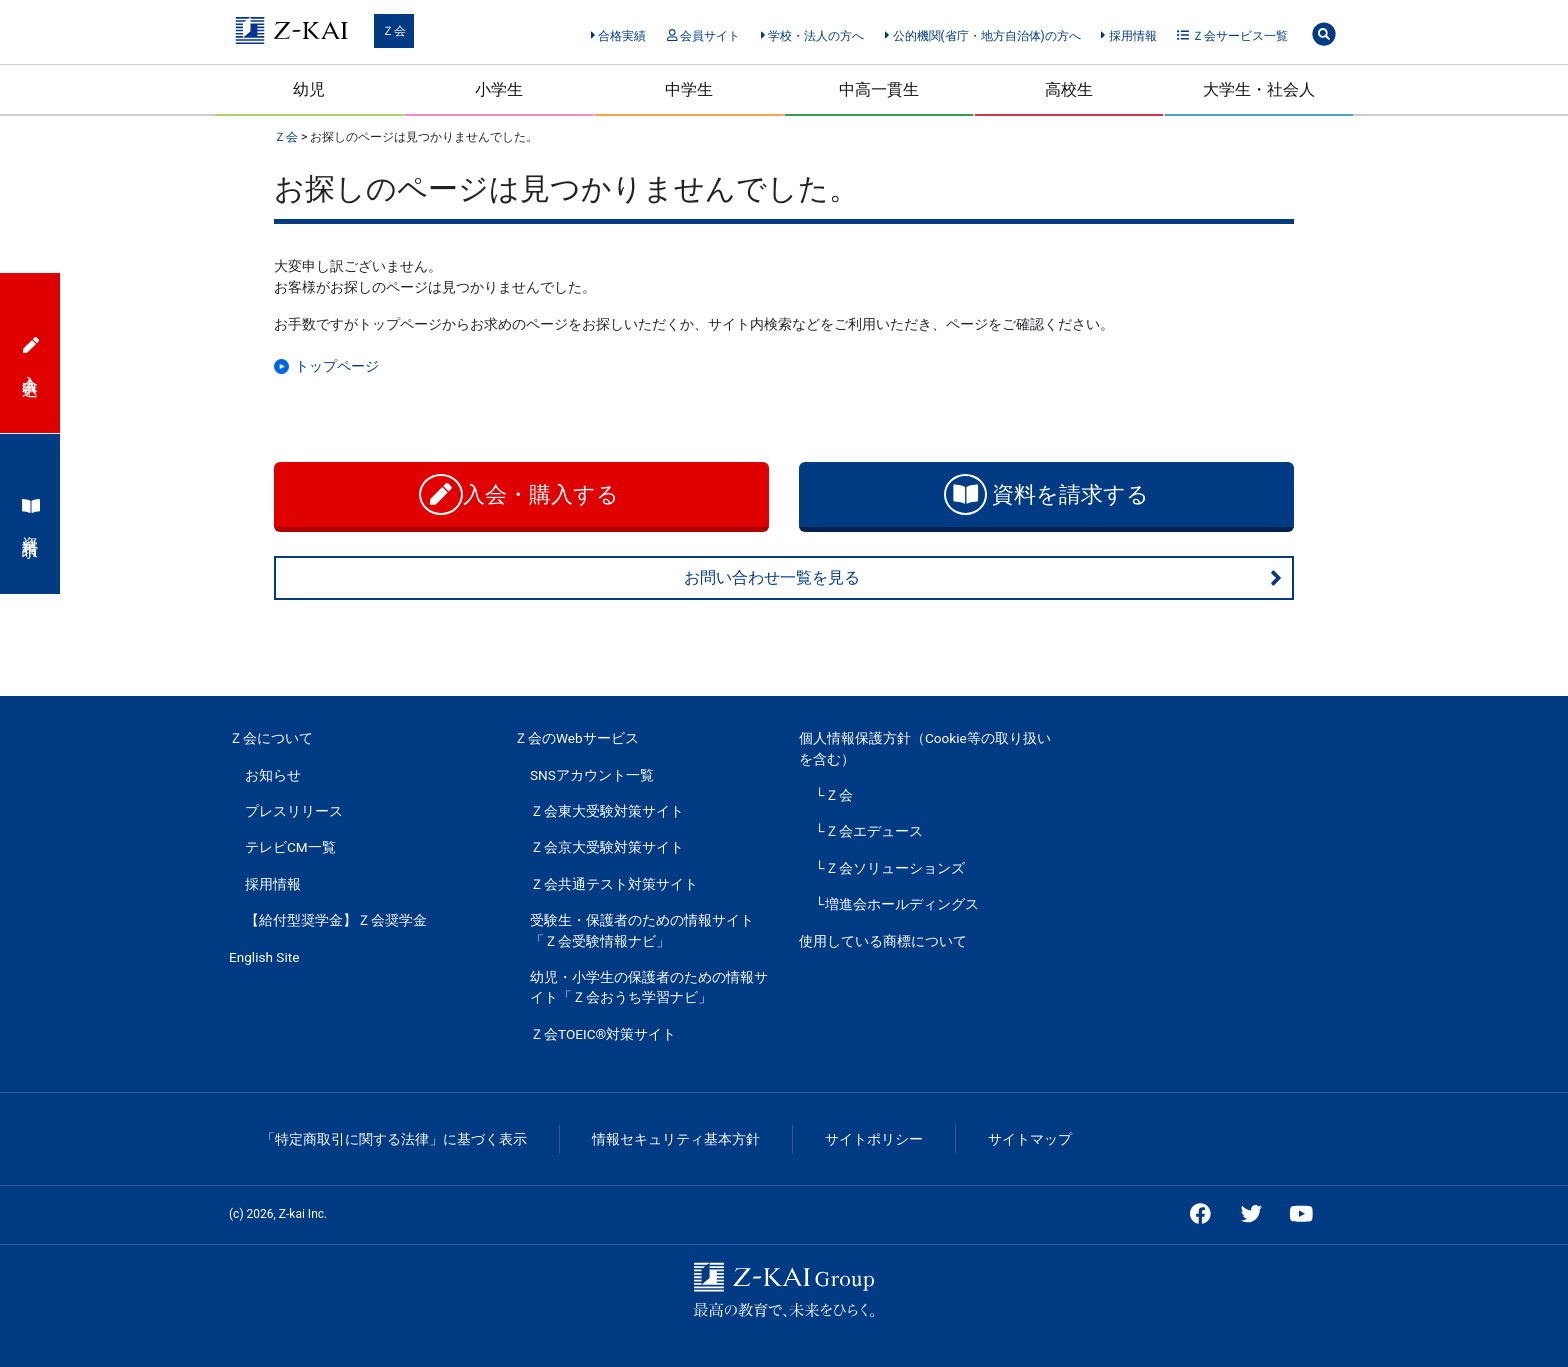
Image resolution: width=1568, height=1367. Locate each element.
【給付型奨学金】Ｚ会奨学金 (336, 920)
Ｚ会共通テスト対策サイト (614, 884)
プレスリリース (294, 811)
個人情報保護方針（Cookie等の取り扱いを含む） (925, 748)
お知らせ (273, 775)
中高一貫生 (879, 89)
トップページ (337, 366)
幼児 (309, 89)
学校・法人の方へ (812, 36)
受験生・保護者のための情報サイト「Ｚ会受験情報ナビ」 (642, 930)
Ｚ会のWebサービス (576, 738)
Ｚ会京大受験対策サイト (607, 847)
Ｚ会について (271, 738)
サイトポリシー (874, 1139)
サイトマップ (1030, 1139)
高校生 (1069, 89)
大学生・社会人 (1259, 89)
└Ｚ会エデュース (869, 831)
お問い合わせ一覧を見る (983, 578)
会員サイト (703, 36)
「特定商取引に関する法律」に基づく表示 (394, 1139)
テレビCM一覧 (290, 847)
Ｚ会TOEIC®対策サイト (603, 1034)
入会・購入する (521, 494)
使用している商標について (883, 941)
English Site (264, 957)
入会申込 (31, 353)
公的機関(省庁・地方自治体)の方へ (983, 36)
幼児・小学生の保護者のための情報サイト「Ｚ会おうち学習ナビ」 (649, 987)
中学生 (689, 89)
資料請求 (31, 514)
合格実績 (618, 36)
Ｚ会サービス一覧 (1232, 36)
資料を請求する (1047, 494)
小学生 (499, 89)
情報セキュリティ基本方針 (676, 1139)
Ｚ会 (394, 31)
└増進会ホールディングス (897, 904)
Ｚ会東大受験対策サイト (607, 811)
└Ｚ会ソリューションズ (890, 868)
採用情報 (1128, 36)
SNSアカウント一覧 (592, 775)
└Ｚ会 (834, 795)
